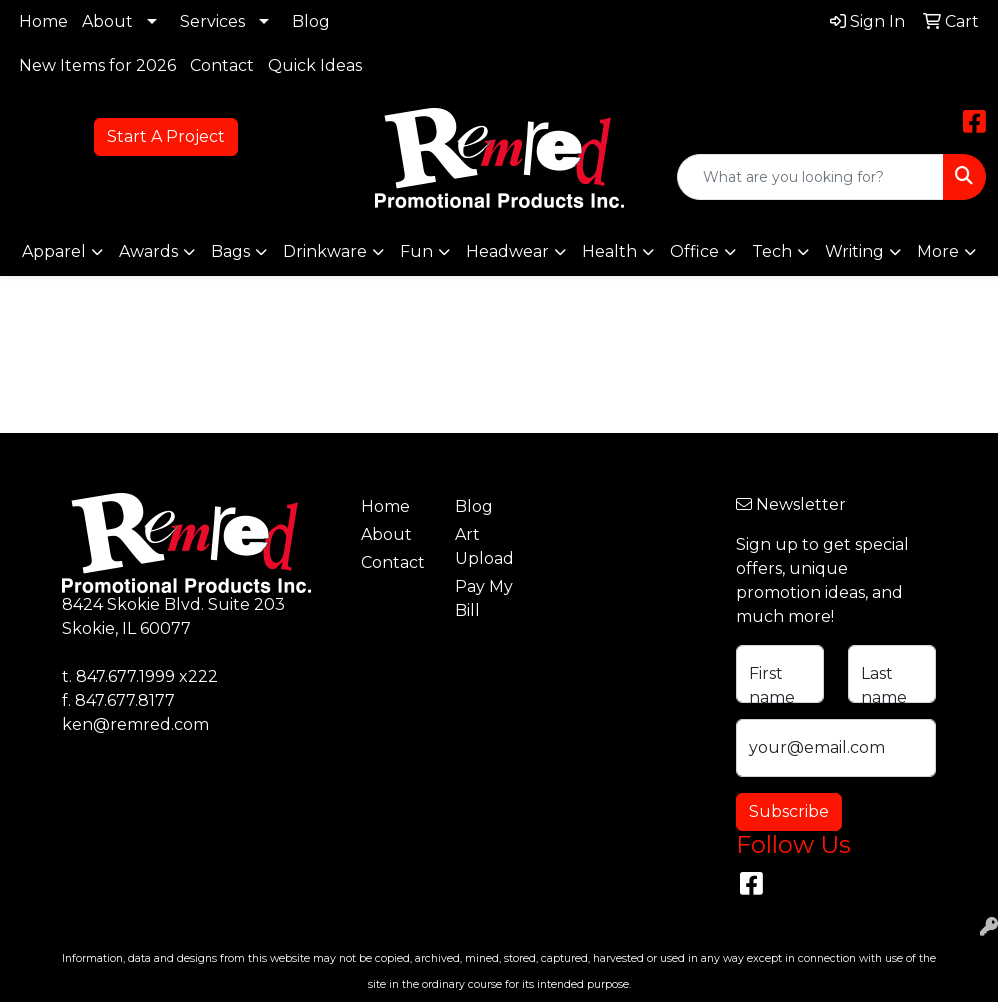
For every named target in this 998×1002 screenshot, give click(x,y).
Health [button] (609, 251)
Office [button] (694, 251)
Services (212, 21)
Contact (222, 65)
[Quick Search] (810, 177)
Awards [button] (148, 251)
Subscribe (789, 811)
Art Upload (484, 546)
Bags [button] (230, 251)
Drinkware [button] (325, 251)
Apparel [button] (54, 251)
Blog (311, 21)
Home (43, 21)
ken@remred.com (135, 724)
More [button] (938, 251)
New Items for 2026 (97, 65)
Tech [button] (772, 251)
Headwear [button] (507, 251)
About (107, 21)
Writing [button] (854, 251)
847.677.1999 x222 (147, 676)
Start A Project (166, 136)
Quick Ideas (315, 65)
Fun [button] (416, 251)
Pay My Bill (484, 598)
